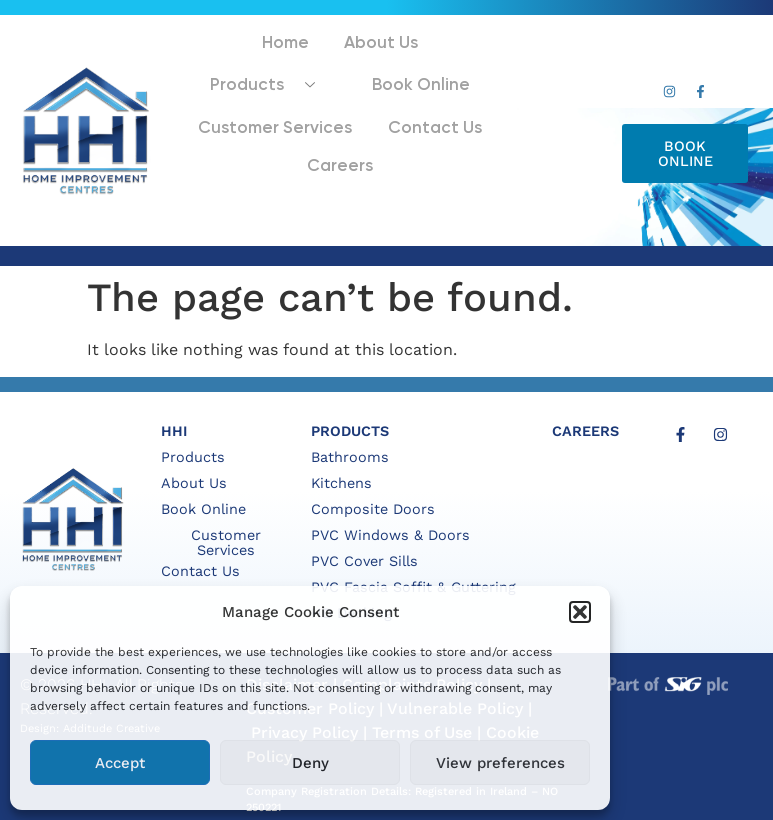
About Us (297, 63)
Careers (393, 137)
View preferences (500, 763)
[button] (580, 612)
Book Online (251, 102)
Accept (120, 763)
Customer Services (395, 102)
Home (212, 63)
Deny (310, 763)
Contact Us (291, 137)
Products (417, 63)
